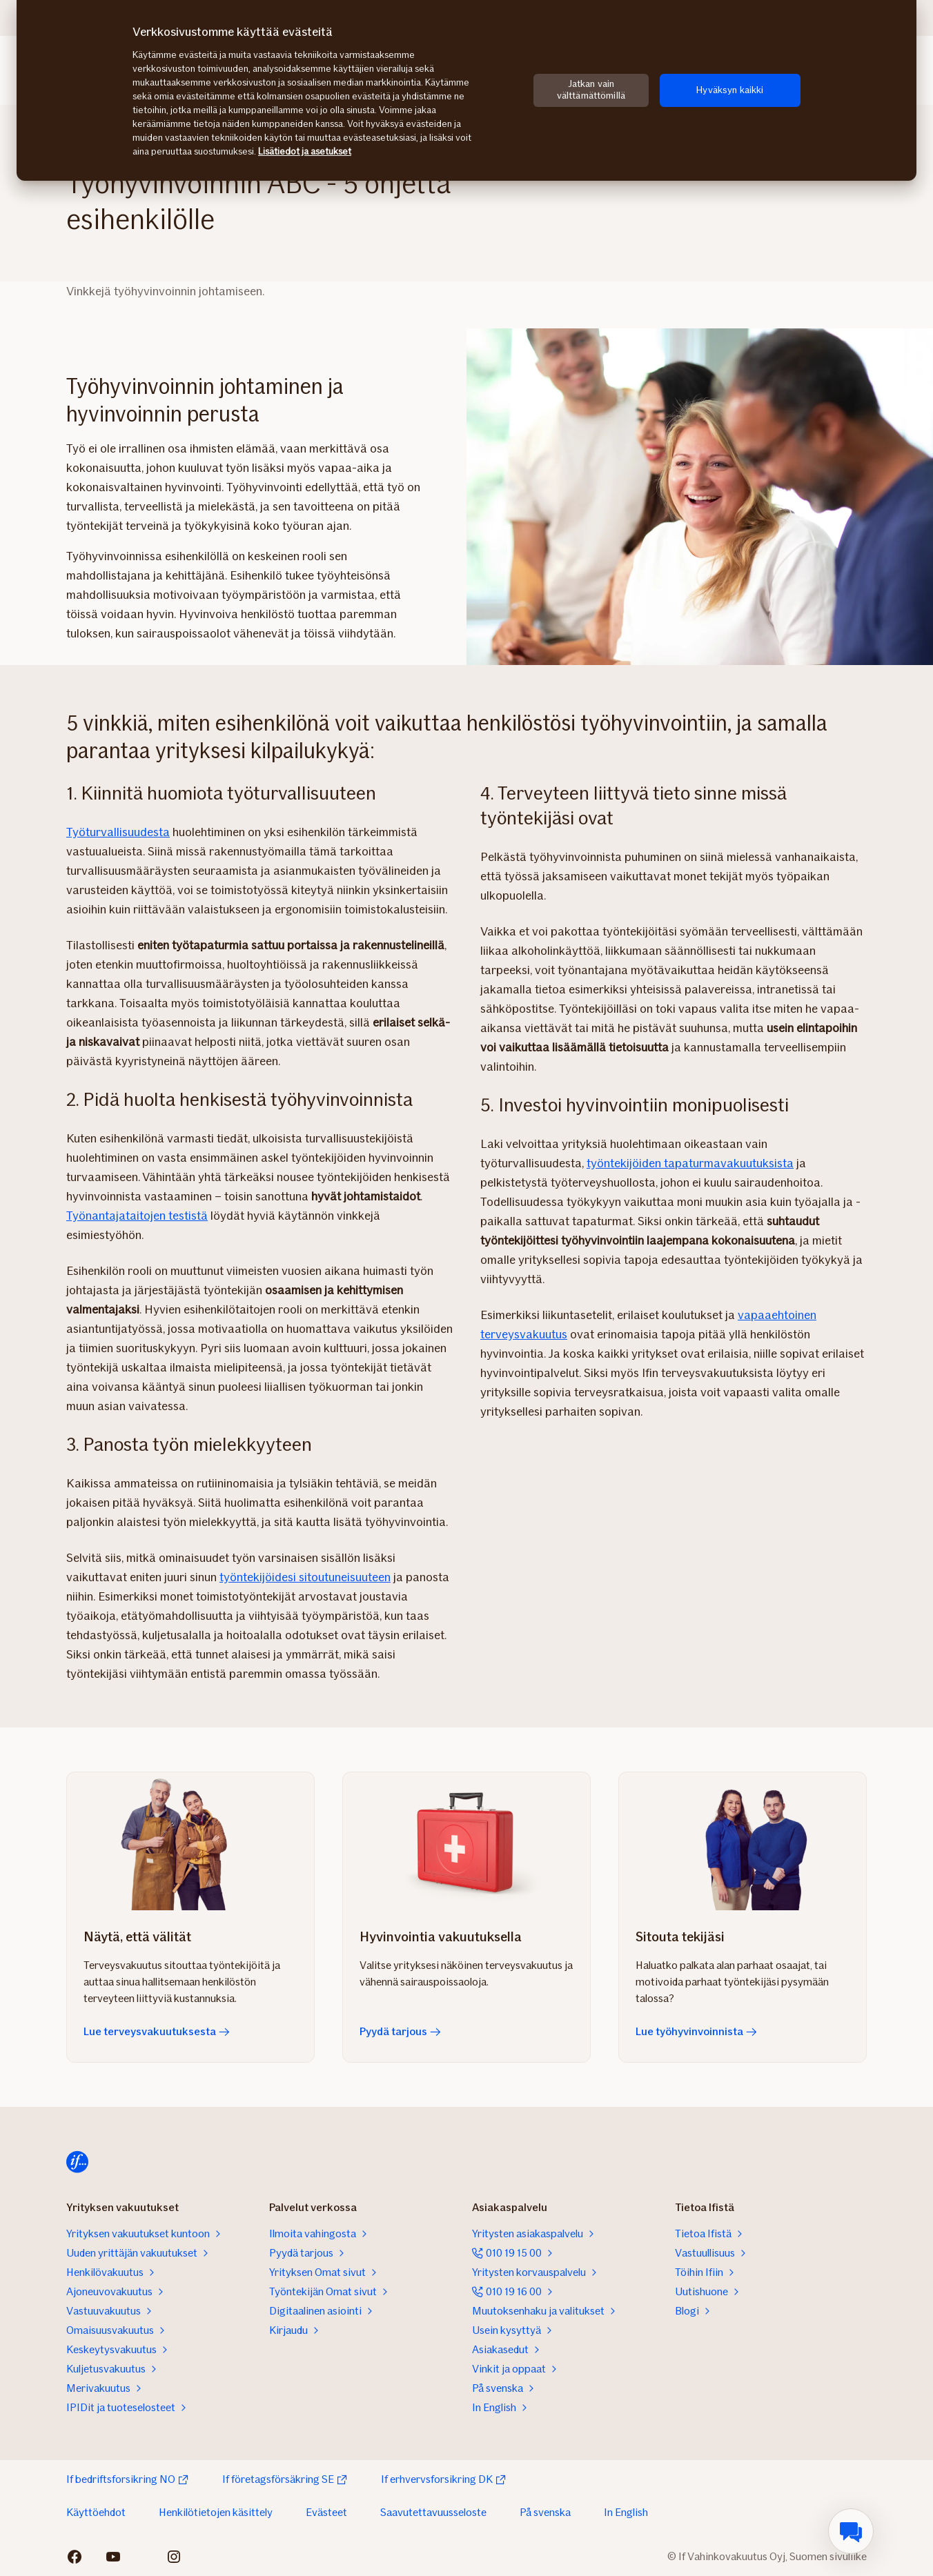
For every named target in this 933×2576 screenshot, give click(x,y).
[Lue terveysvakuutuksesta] (190, 1841)
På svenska (545, 2512)
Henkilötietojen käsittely (216, 2512)
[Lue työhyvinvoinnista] (742, 1841)
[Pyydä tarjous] (466, 1841)
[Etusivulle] (77, 2162)
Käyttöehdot (96, 2512)
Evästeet (326, 2512)
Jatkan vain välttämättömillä (591, 89)
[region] (466, 90)
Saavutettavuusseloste (433, 2512)
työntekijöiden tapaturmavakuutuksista (690, 1163)
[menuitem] (851, 2531)
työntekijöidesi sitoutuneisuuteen (305, 1577)
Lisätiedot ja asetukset (304, 151)
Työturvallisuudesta (118, 832)
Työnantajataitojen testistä (137, 1215)
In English (626, 2512)
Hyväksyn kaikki (729, 90)
